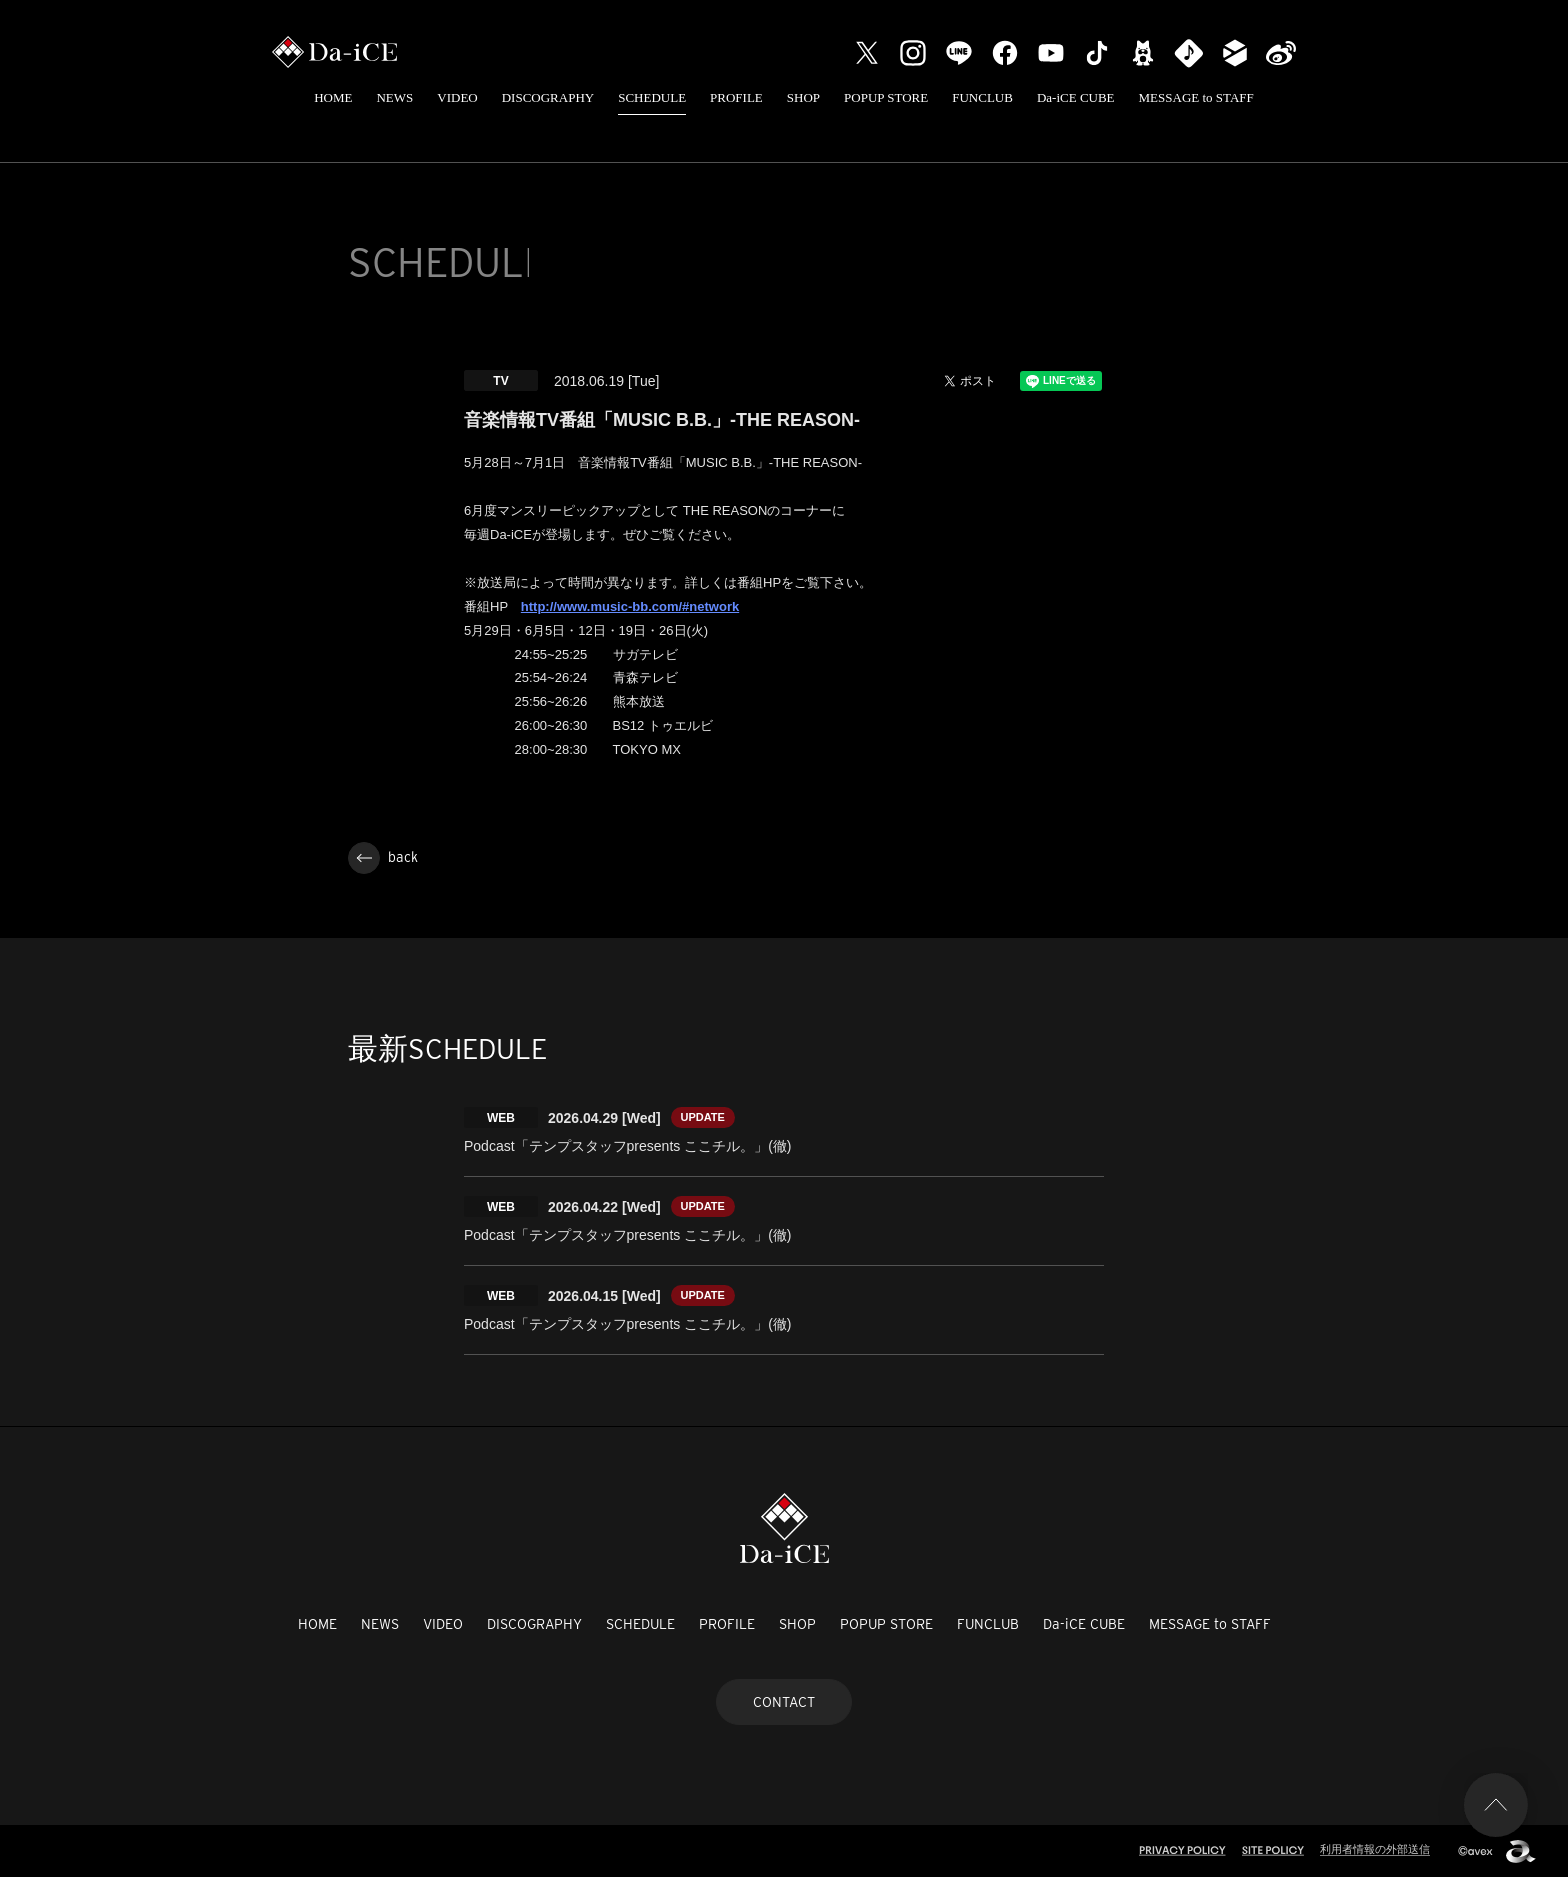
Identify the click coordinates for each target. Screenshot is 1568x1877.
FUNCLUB (982, 97)
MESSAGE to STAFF (1196, 97)
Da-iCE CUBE (1076, 97)
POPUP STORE (886, 97)
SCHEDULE (652, 97)
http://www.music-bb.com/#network (630, 606)
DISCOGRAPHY (548, 97)
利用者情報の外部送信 (1375, 1849)
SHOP (803, 97)
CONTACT (784, 1702)
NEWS (394, 97)
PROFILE (736, 97)
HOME (333, 97)
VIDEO (457, 97)
